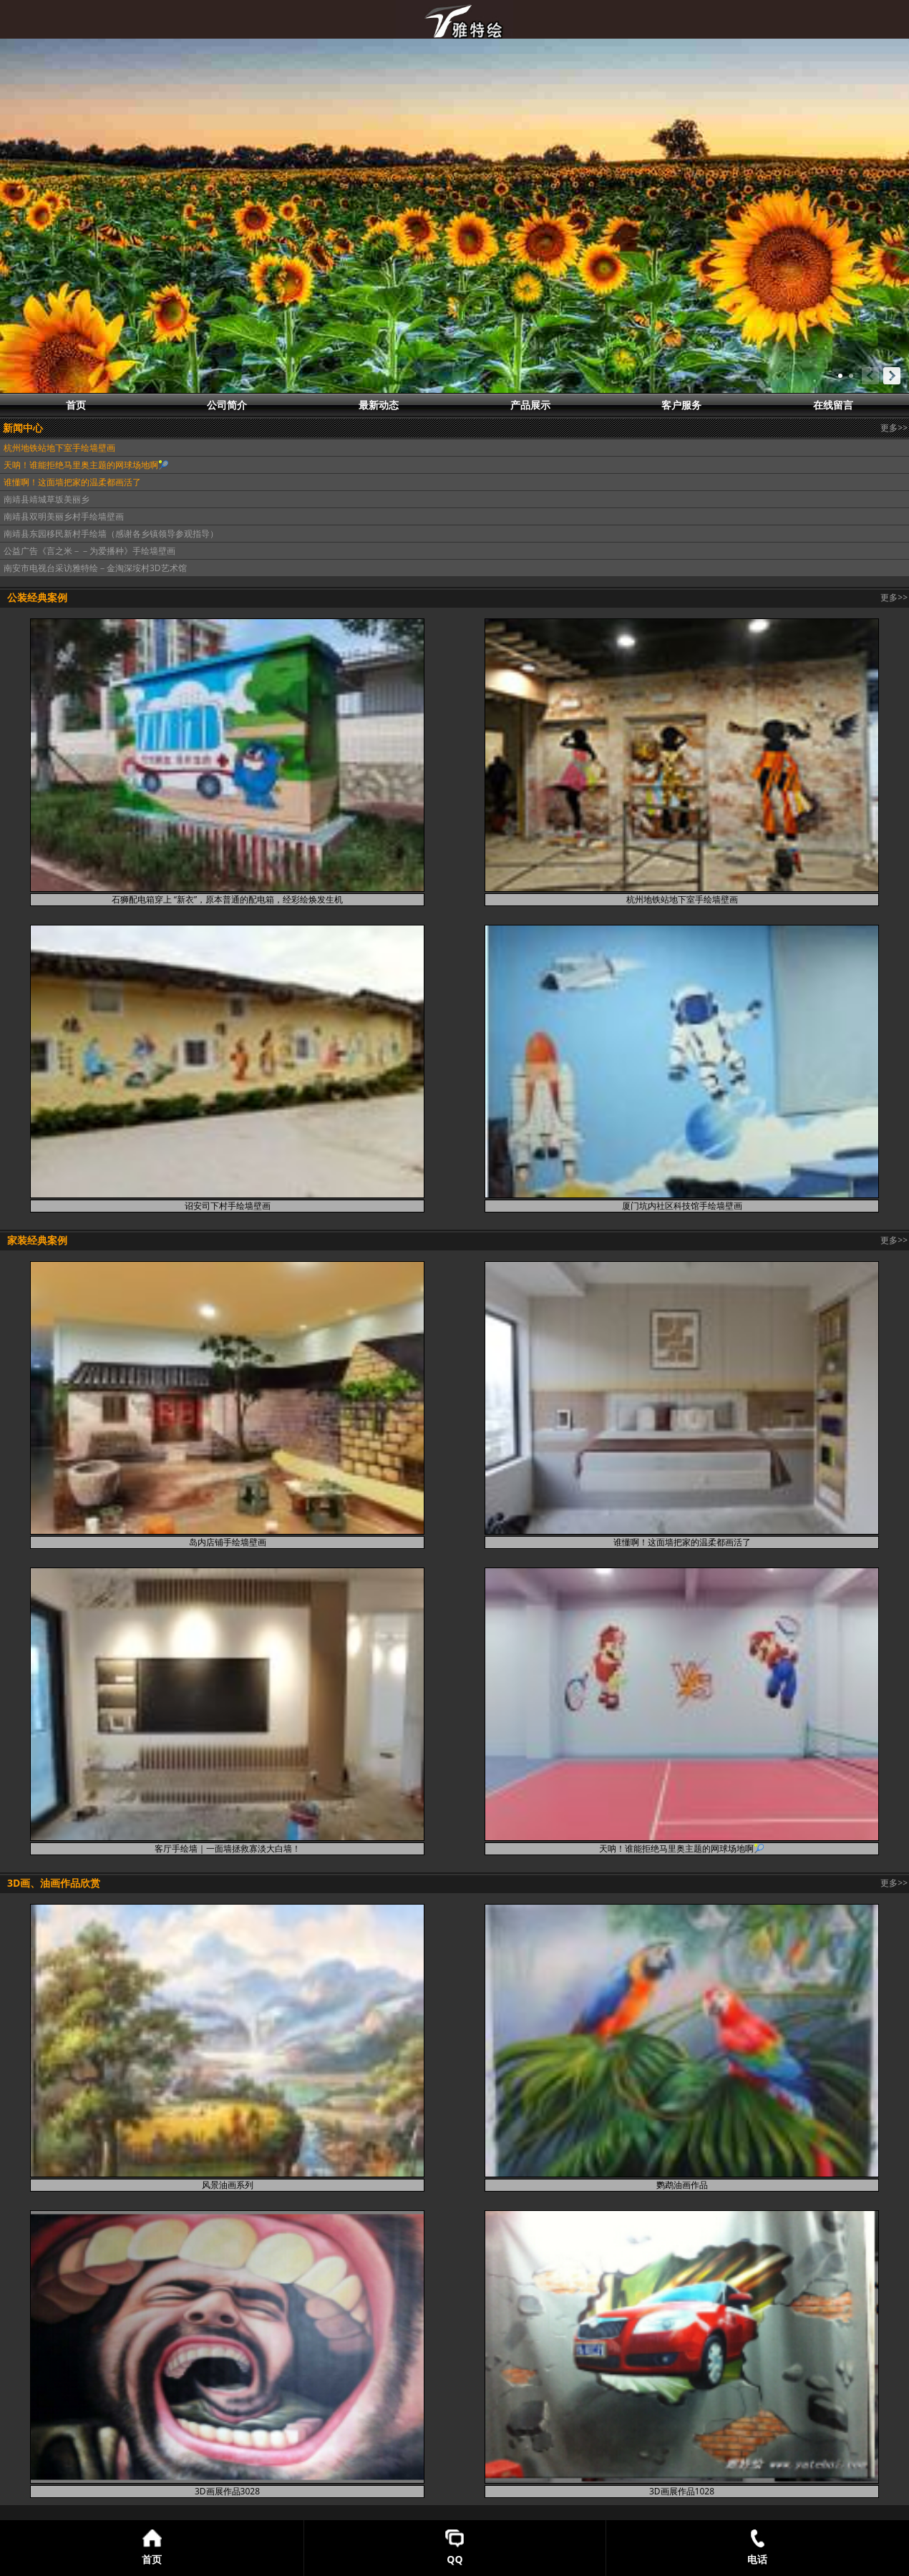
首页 (76, 405)
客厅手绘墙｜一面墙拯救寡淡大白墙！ (228, 1848)
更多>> (894, 428)
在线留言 (833, 405)
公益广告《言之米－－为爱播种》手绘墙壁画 (89, 551)
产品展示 (530, 405)
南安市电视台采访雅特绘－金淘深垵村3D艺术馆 (95, 568)
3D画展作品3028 (227, 2491)
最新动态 (379, 405)
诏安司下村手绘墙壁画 (228, 1206)
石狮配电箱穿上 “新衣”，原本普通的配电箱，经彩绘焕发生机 (227, 899)
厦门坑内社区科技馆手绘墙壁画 (682, 1206)
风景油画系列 (227, 2185)
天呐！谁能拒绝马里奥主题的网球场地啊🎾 (86, 465)
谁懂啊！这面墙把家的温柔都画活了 (72, 482)
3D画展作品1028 (681, 2491)
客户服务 (681, 405)
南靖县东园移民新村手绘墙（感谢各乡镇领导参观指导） (111, 534)
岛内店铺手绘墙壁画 (227, 1542)
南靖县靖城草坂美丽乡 (46, 499)
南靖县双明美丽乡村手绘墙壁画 (64, 516)
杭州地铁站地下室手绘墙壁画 (59, 448)
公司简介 (227, 405)
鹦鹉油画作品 (682, 2185)
